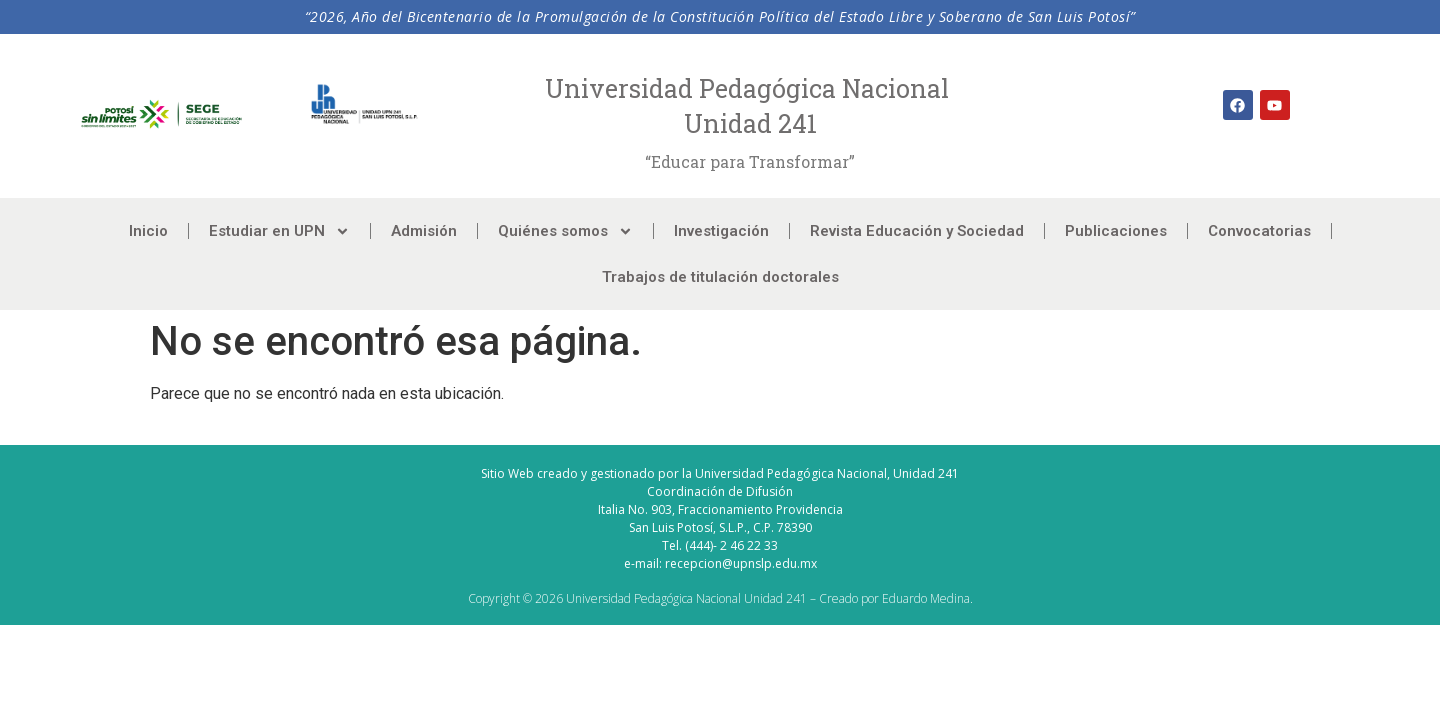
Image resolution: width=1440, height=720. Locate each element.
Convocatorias (1259, 231)
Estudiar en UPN (279, 231)
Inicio (148, 231)
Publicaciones (1116, 231)
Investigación (721, 231)
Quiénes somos (565, 231)
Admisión (424, 231)
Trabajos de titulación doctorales (720, 277)
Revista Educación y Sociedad (917, 231)
